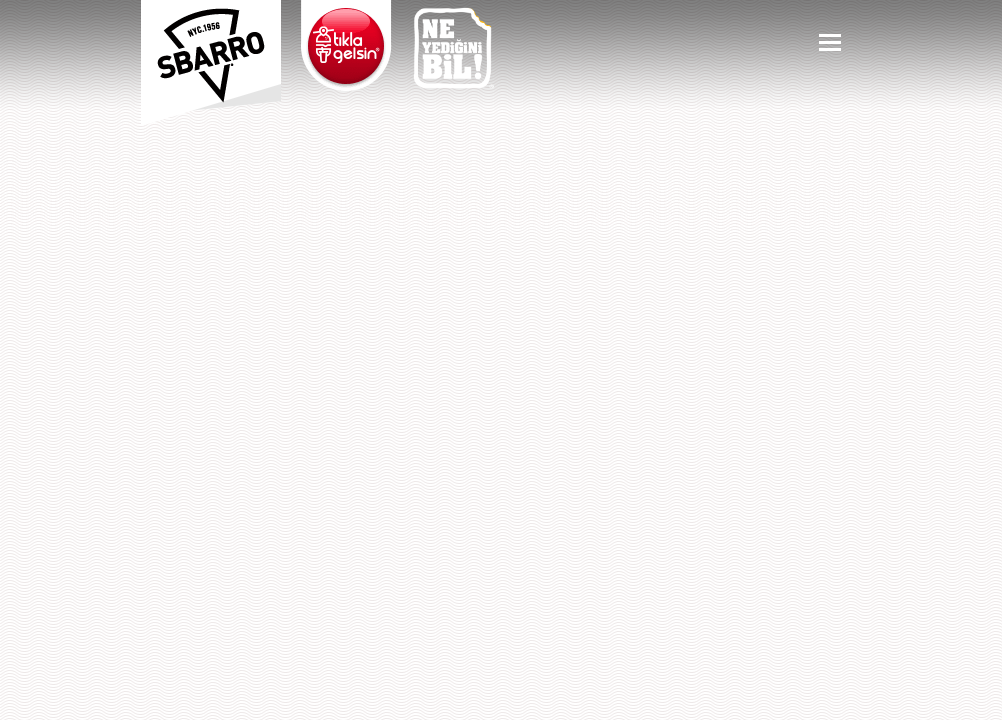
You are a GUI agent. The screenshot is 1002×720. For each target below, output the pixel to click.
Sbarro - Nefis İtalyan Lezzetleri (211, 55)
